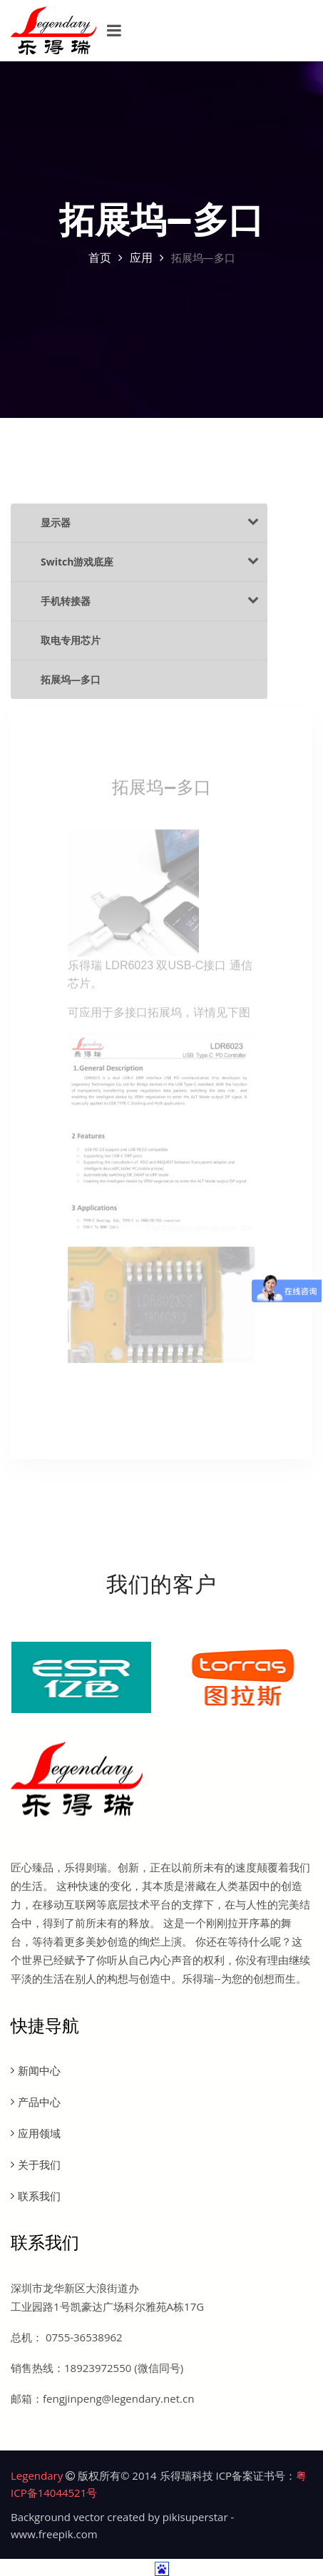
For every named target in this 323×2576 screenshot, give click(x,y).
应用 (141, 257)
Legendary (37, 2475)
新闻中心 (39, 2070)
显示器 (150, 522)
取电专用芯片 (71, 640)
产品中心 (39, 2102)
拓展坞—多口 (71, 679)
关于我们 (39, 2164)
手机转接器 (150, 600)
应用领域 (39, 2133)
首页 (99, 257)
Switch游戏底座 (150, 561)
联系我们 (39, 2196)
